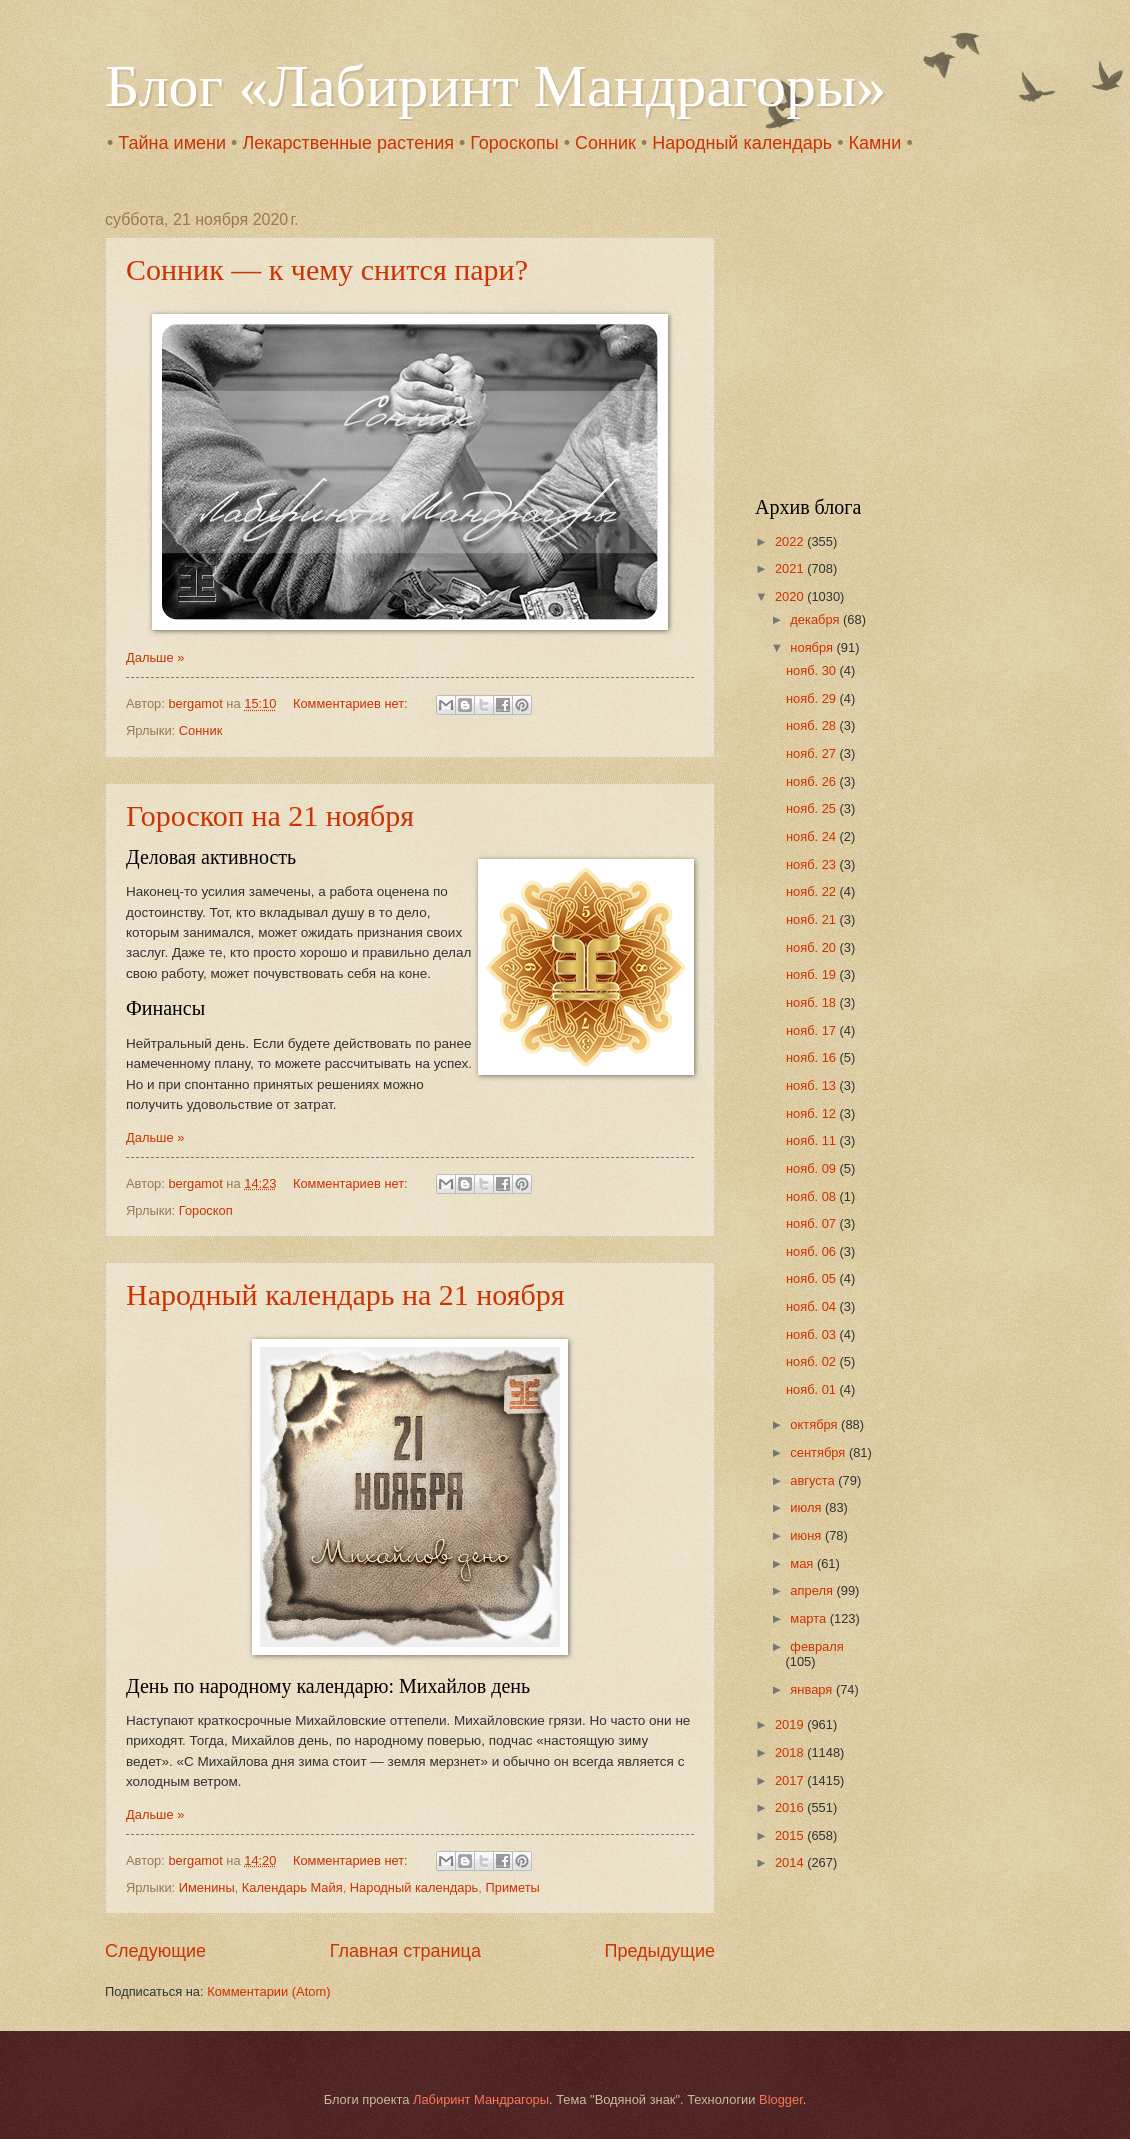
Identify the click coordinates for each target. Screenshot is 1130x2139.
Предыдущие (660, 1951)
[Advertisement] (880, 336)
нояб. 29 (813, 698)
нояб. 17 (813, 1030)
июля (807, 1507)
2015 (791, 1835)
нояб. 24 (813, 836)
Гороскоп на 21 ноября (270, 815)
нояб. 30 (813, 670)
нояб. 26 (813, 781)
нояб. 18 (813, 1002)
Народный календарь (742, 143)
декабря (816, 619)
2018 (791, 1752)
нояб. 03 (813, 1334)
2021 (791, 568)
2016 (791, 1807)
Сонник (605, 143)
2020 (791, 596)
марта (809, 1618)
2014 (791, 1862)
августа (814, 1480)
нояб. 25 (813, 808)
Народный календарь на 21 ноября (345, 1294)
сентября (819, 1452)
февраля (816, 1646)
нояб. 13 (813, 1085)
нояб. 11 (813, 1140)
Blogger (781, 2099)
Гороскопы (514, 143)
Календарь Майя (292, 1887)
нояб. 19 (813, 974)
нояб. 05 (813, 1278)
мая (803, 1563)
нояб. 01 (813, 1389)
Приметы (512, 1887)
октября (815, 1424)
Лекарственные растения (348, 143)
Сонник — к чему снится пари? (327, 269)
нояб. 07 (813, 1223)
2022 (791, 541)
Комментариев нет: (352, 703)
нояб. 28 (813, 725)
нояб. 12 (813, 1113)
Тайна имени (172, 143)
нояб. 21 (813, 919)
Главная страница (405, 1951)
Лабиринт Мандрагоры (481, 2099)
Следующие (155, 1951)
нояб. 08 (813, 1196)
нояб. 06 (813, 1251)
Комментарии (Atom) (268, 1991)
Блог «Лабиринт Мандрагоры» (495, 86)
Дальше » (155, 657)
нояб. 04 (813, 1306)
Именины (207, 1887)
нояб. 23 (813, 864)
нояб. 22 (813, 891)
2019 (791, 1724)
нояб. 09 (813, 1168)
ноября (813, 647)
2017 (791, 1780)
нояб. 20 (813, 947)
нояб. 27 (813, 753)
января (813, 1689)
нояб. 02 (813, 1361)
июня (807, 1535)
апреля (813, 1590)
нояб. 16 (813, 1057)
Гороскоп (206, 1210)
